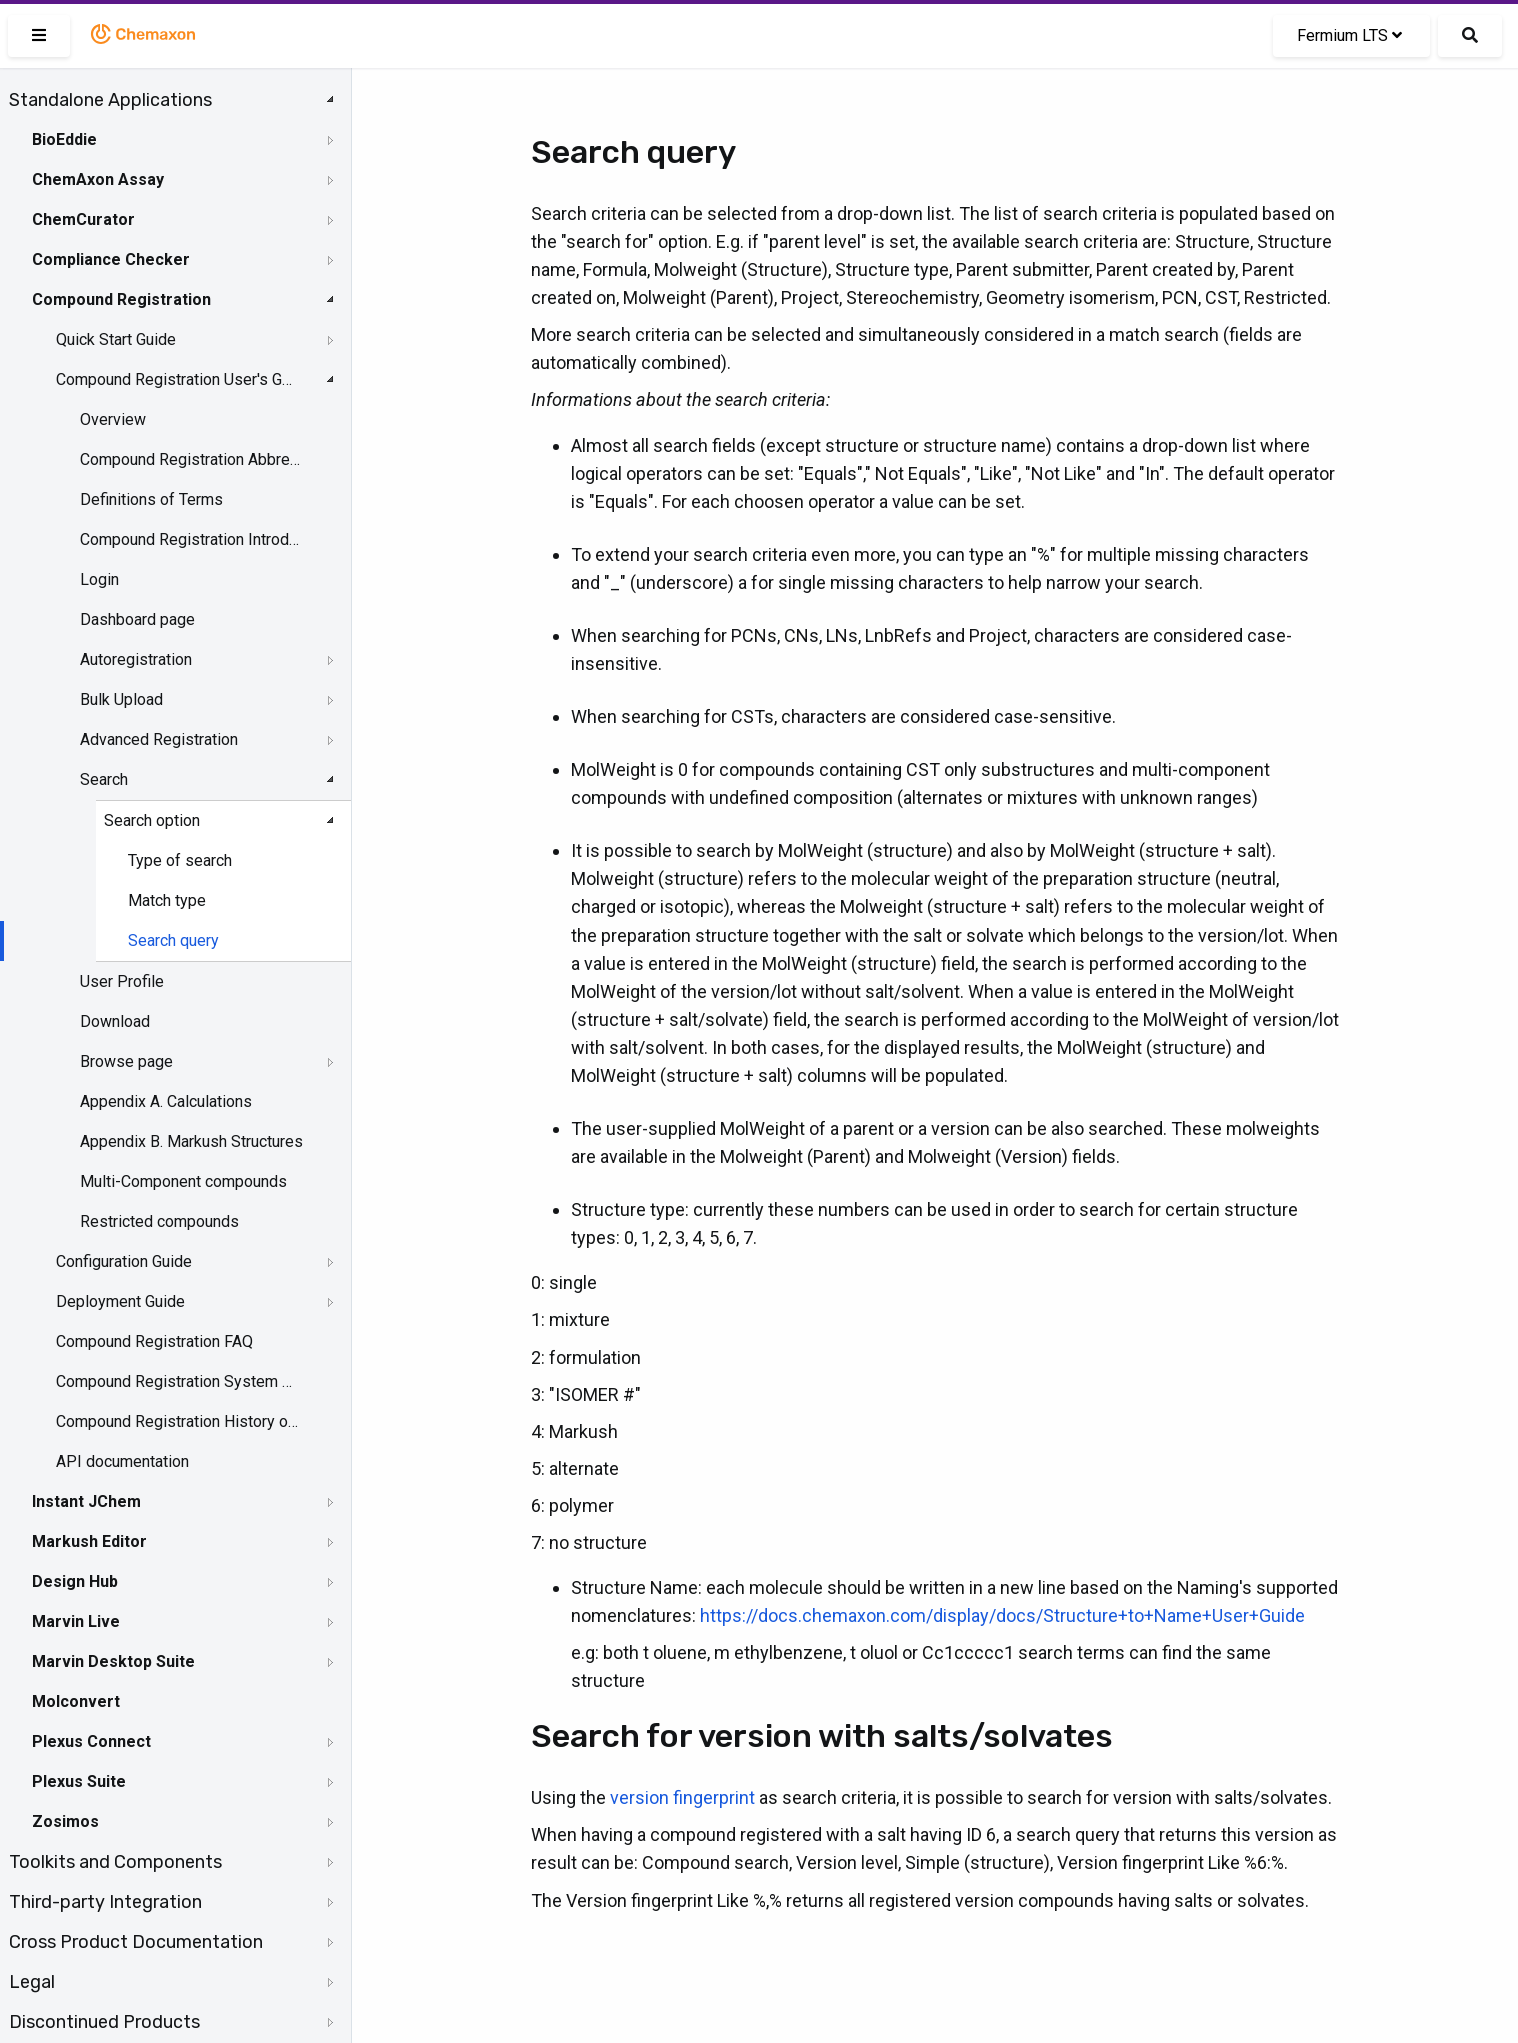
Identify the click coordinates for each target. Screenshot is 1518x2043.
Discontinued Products (104, 2022)
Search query (173, 940)
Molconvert (76, 1701)
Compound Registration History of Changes (177, 1421)
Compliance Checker (111, 259)
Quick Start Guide (116, 339)
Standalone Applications (110, 100)
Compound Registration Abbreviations (191, 459)
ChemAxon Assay (98, 179)
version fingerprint (682, 1797)
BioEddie (64, 139)
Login (99, 579)
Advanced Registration (159, 739)
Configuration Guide (124, 1261)
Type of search (180, 860)
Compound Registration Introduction (191, 539)
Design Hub (75, 1581)
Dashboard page (137, 619)
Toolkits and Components (115, 1862)
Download (115, 1021)
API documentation (122, 1461)
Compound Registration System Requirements (177, 1381)
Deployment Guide (120, 1301)
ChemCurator (83, 219)
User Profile (122, 981)
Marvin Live (76, 1621)
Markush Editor (89, 1541)
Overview (113, 419)
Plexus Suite (79, 1781)
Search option (152, 820)
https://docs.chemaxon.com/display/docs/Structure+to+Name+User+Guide (1002, 1615)
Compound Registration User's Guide (177, 379)
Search (104, 779)
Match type (167, 900)
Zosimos (65, 1821)
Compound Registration (121, 299)
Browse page (126, 1061)
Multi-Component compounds (183, 1181)
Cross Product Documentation (136, 1942)
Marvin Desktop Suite (113, 1661)
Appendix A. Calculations (166, 1101)
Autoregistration (136, 659)
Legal (32, 1982)
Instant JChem (86, 1501)
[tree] (175, 1061)
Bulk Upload (121, 699)
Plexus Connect (91, 1741)
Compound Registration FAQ (154, 1341)
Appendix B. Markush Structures (191, 1141)
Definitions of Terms (151, 499)
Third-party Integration (105, 1902)
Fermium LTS (1349, 35)
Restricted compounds (159, 1221)
